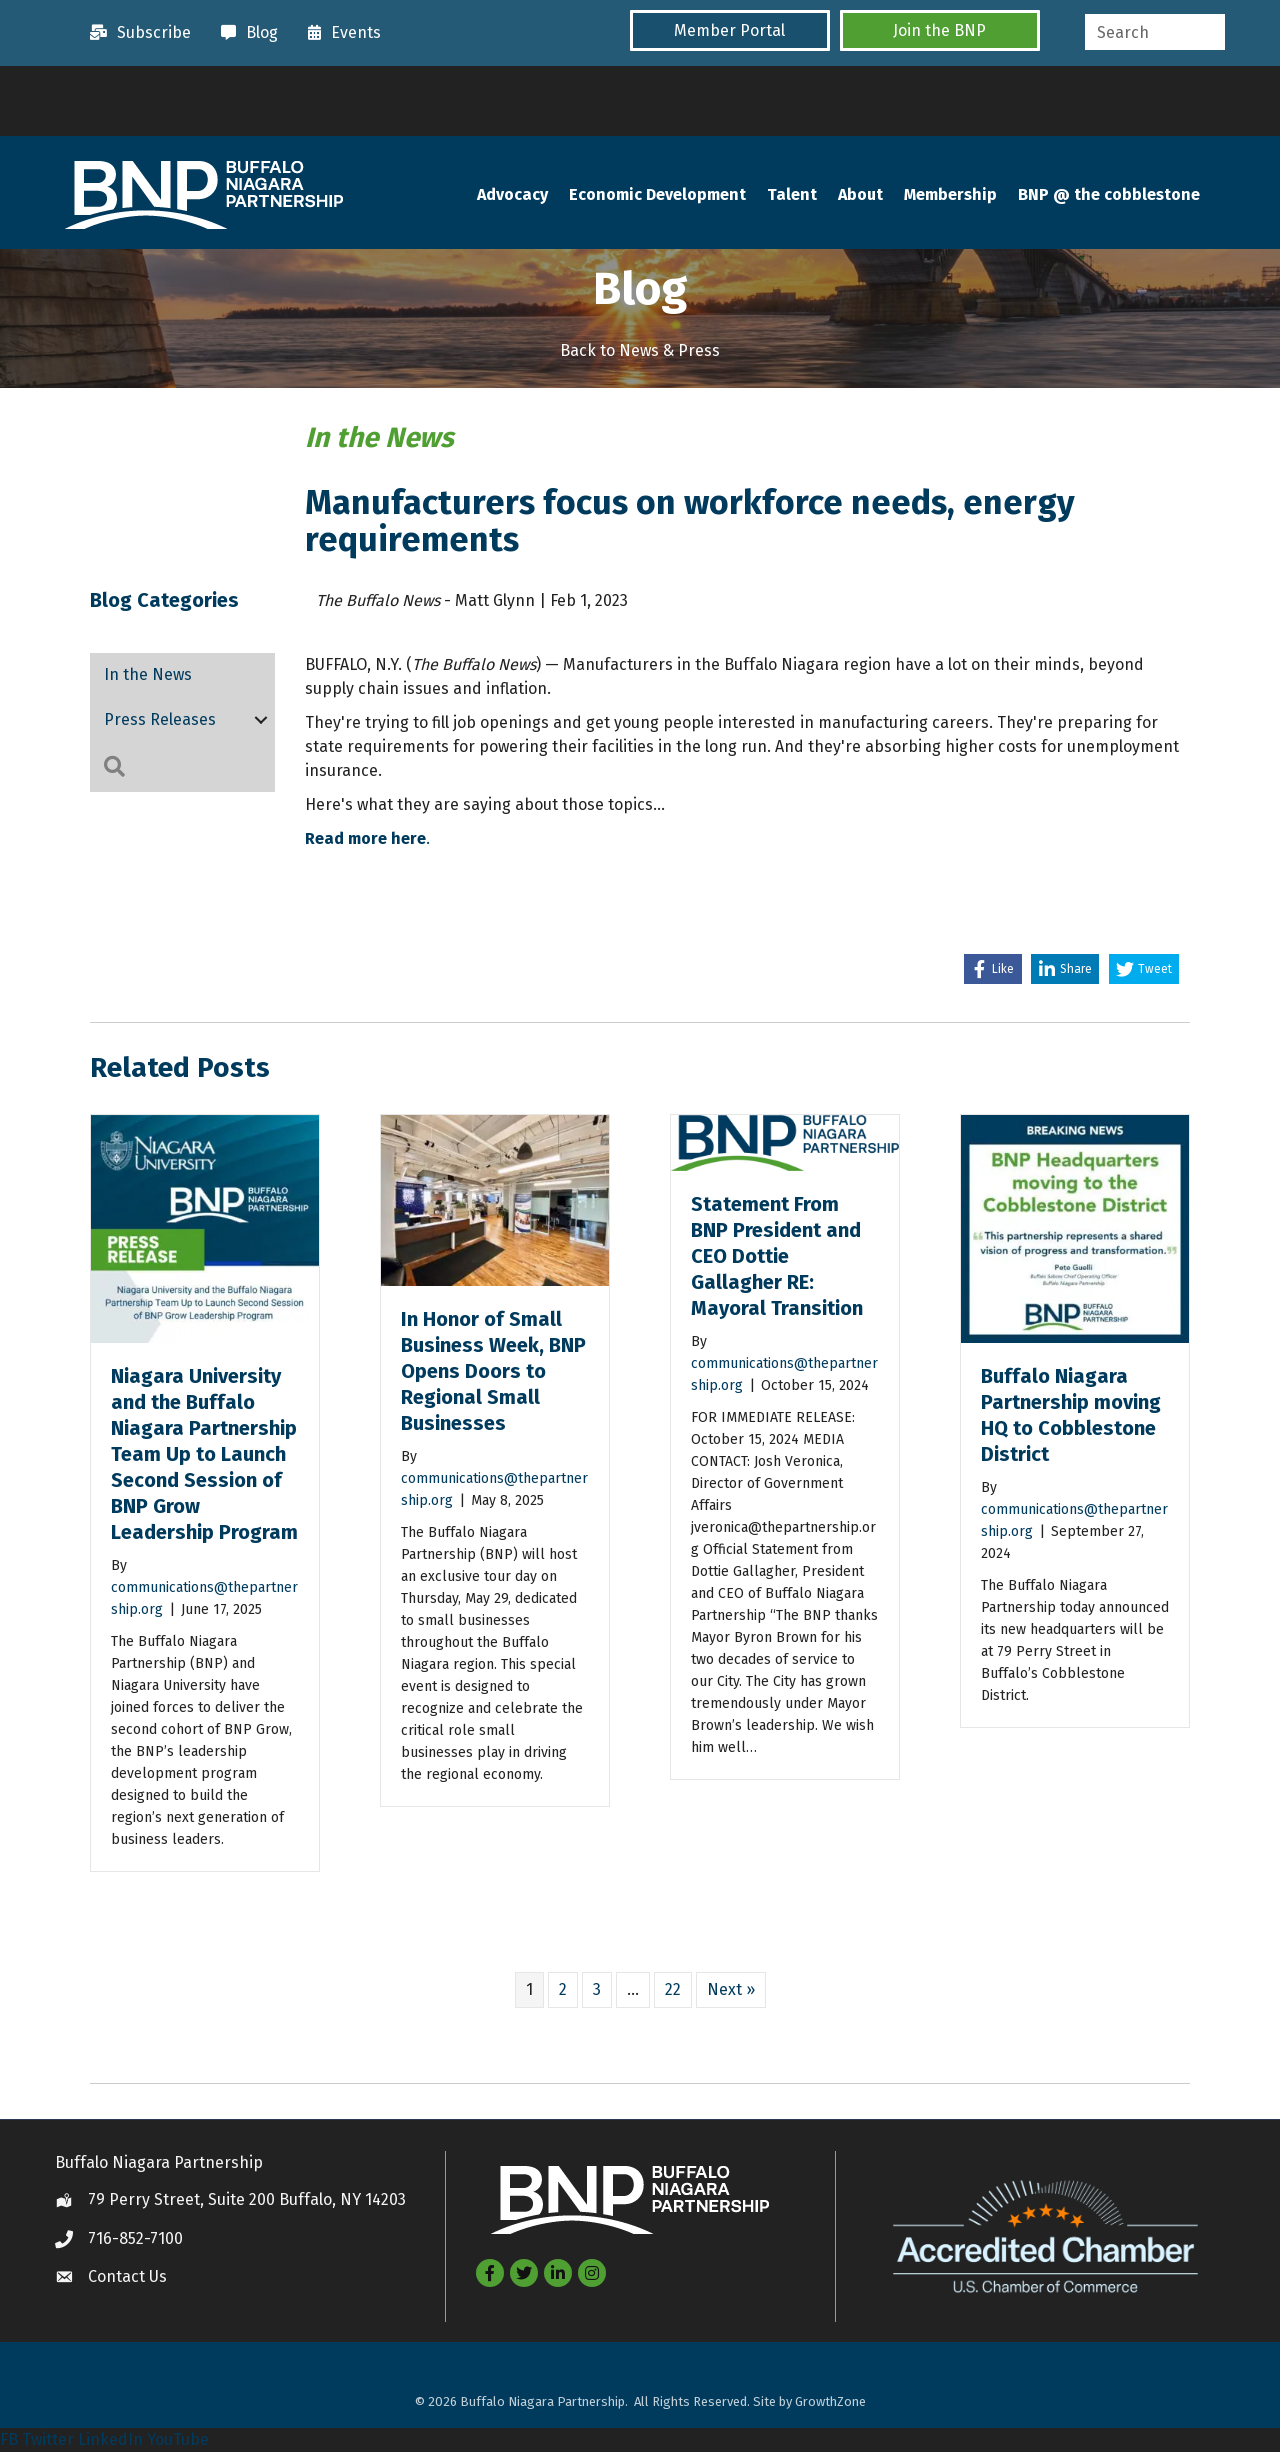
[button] (730, 30)
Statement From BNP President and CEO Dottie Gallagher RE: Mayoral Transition (779, 1256)
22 (673, 1989)
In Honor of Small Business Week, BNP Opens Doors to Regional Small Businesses (493, 1371)
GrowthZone (830, 2402)
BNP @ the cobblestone (1109, 194)
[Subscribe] (135, 33)
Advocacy (512, 194)
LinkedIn (110, 2439)
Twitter (48, 2439)
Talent (792, 194)
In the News (148, 674)
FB (9, 2439)
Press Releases (160, 719)
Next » (731, 1989)
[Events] (339, 33)
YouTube (178, 2439)
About (860, 194)
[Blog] (244, 33)
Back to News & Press (640, 350)
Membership (950, 194)
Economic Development (657, 194)
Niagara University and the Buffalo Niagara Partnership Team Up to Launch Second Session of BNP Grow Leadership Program (204, 1454)
